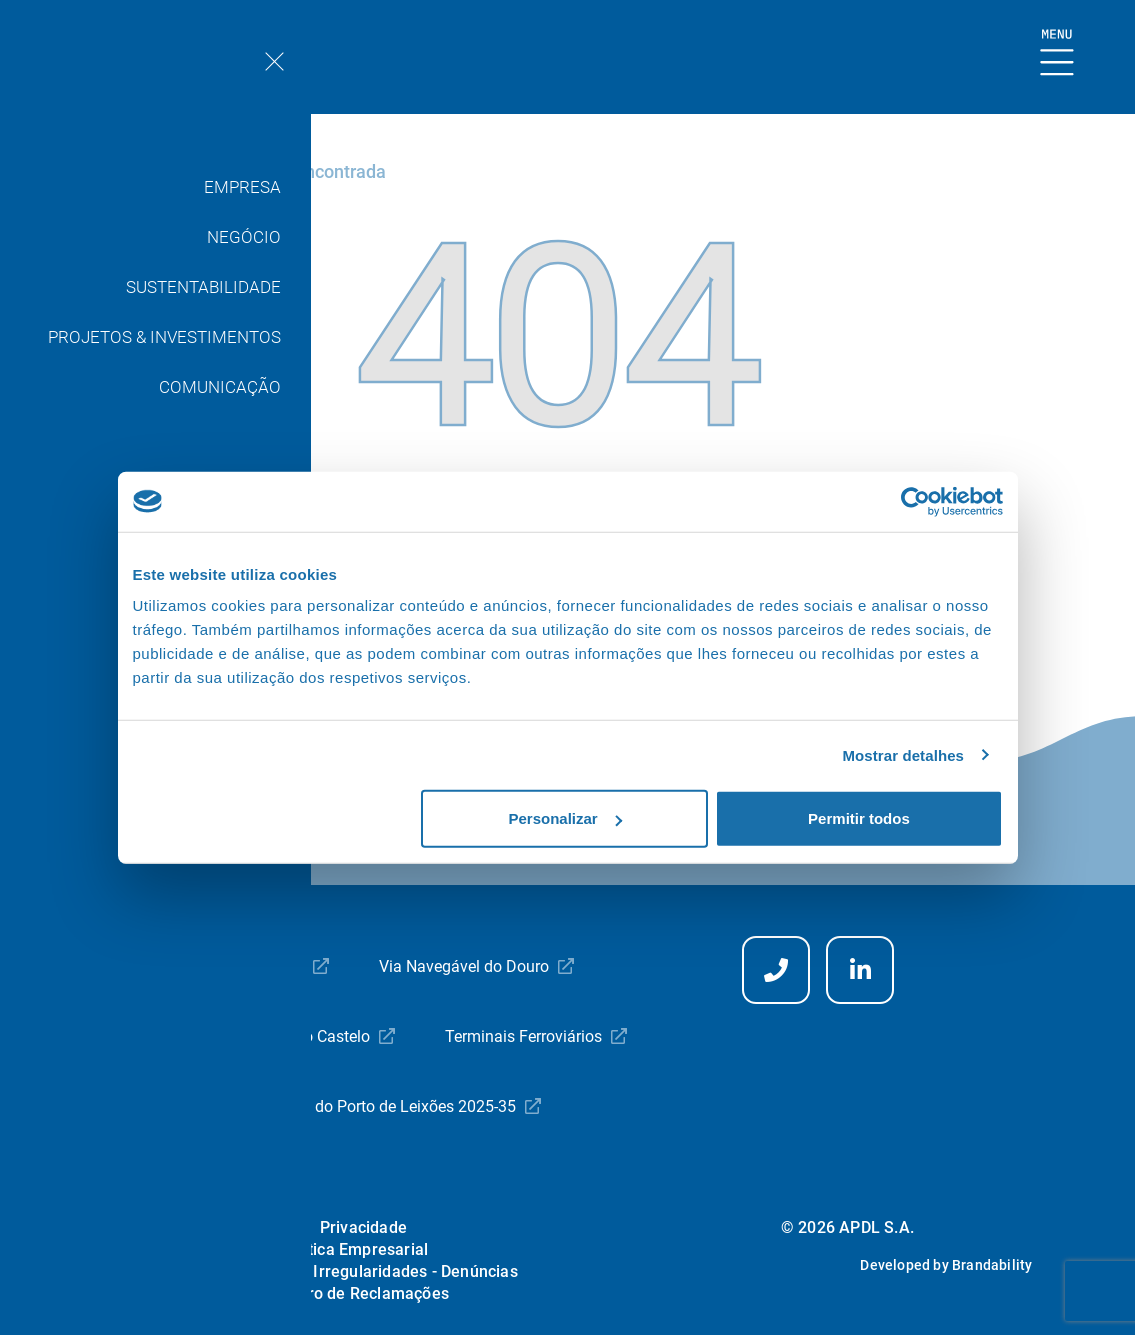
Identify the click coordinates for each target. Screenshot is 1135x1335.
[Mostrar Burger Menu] (1057, 53)
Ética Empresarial (363, 1249)
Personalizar (565, 818)
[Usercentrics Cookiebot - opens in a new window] (915, 501)
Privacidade (363, 1227)
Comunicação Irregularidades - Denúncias (363, 1271)
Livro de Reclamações (367, 1293)
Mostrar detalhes (903, 754)
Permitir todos (859, 818)
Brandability (992, 1265)
